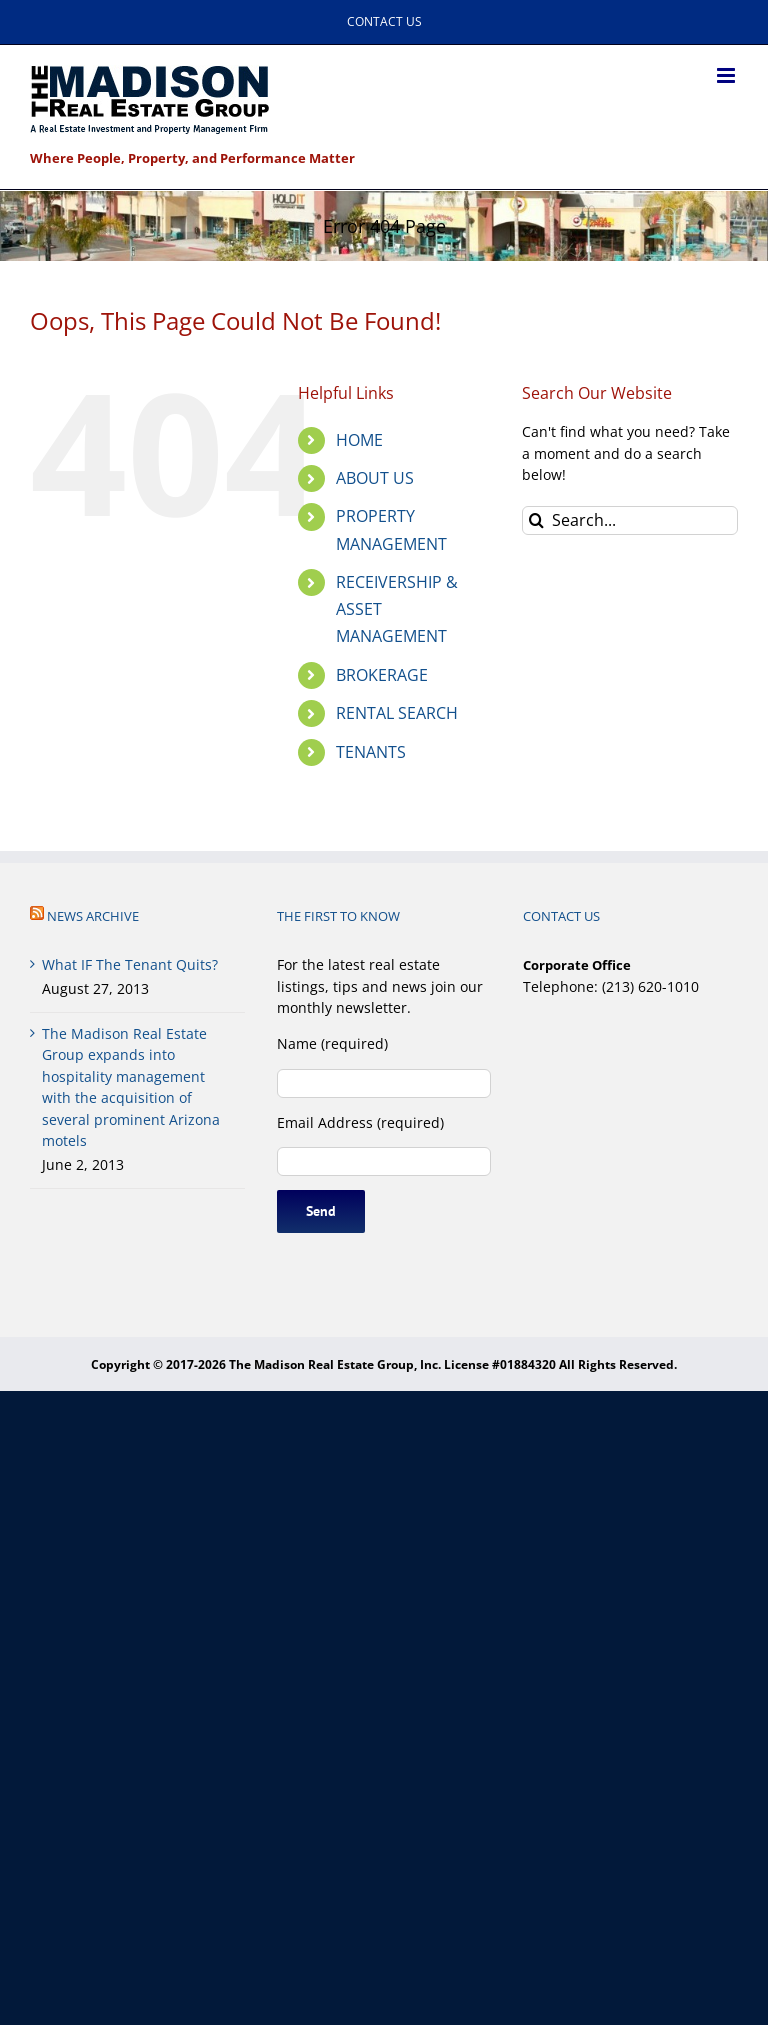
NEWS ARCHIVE (93, 916)
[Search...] (630, 520)
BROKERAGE (382, 675)
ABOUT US (375, 478)
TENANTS (371, 752)
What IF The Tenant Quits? (130, 964)
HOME (359, 440)
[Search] (536, 520)
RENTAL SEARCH (397, 713)
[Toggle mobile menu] (727, 75)
